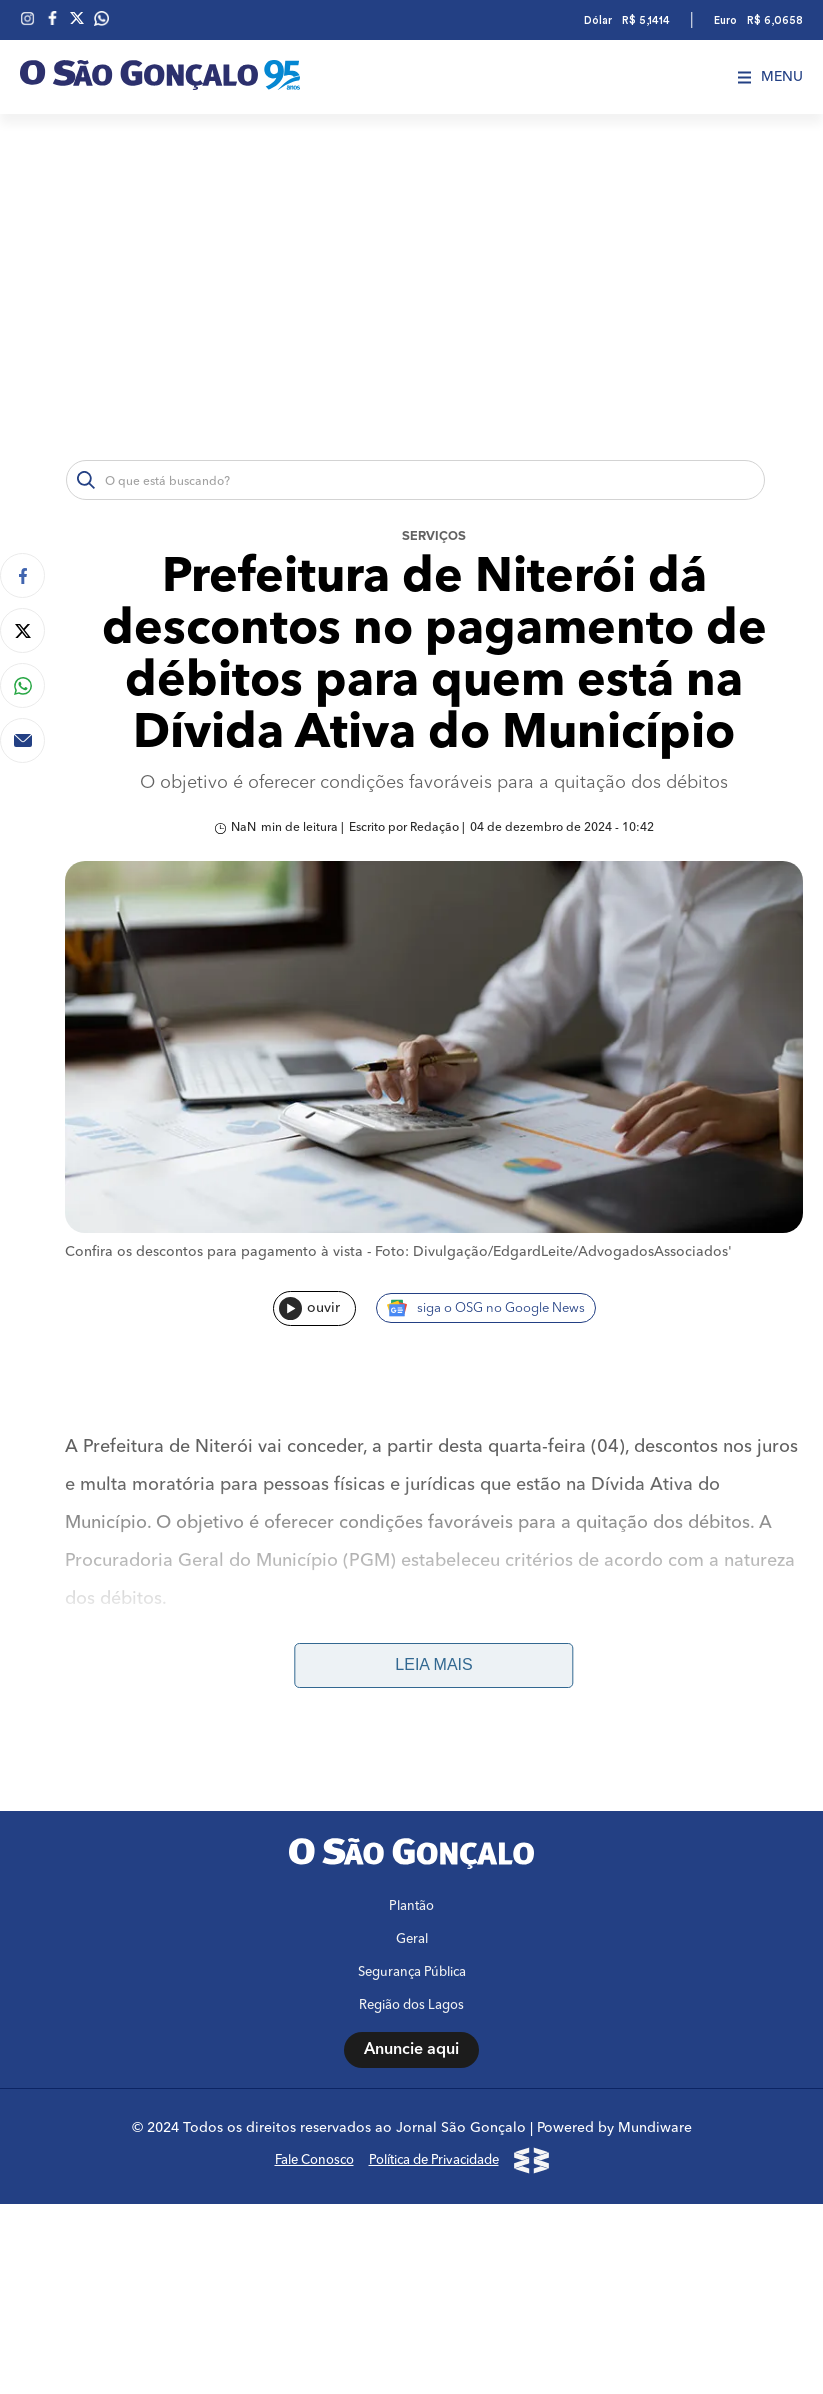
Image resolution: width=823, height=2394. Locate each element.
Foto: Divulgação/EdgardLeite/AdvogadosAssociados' (553, 1252)
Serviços (434, 536)
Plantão (411, 1907)
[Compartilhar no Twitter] (22, 630)
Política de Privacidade (434, 2161)
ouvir (309, 1308)
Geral (412, 1940)
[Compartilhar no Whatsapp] (22, 685)
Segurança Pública (412, 1973)
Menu (770, 77)
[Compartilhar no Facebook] (22, 575)
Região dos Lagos (411, 2006)
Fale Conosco (314, 2161)
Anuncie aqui (411, 2051)
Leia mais (433, 1665)
